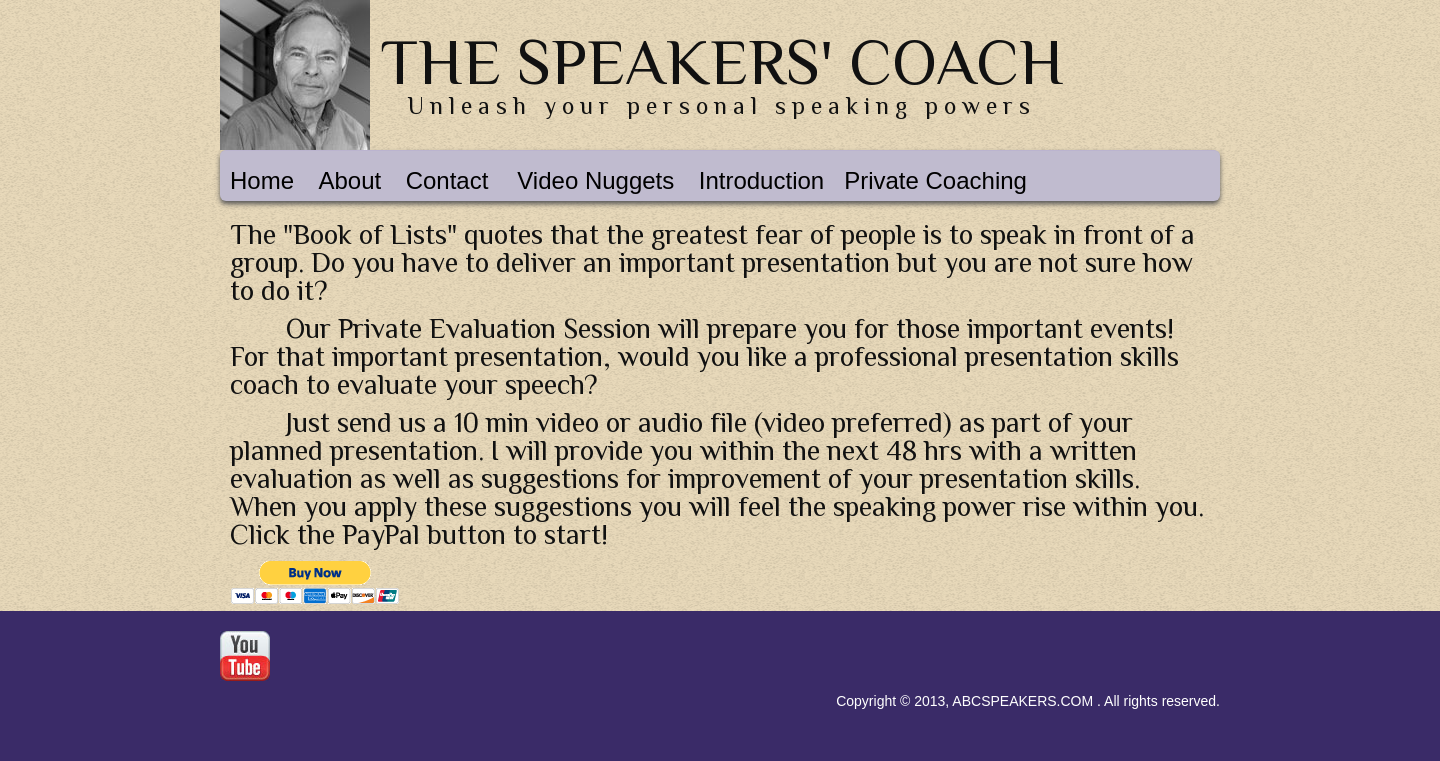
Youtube (245, 656)
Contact (447, 180)
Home (262, 180)
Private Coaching (935, 180)
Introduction (761, 180)
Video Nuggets (595, 180)
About (349, 180)
